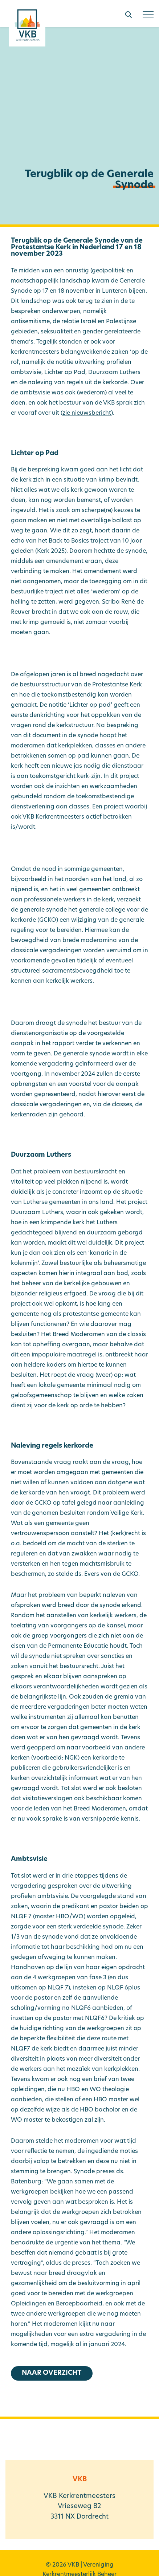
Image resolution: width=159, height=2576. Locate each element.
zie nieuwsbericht (86, 413)
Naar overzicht (52, 2373)
